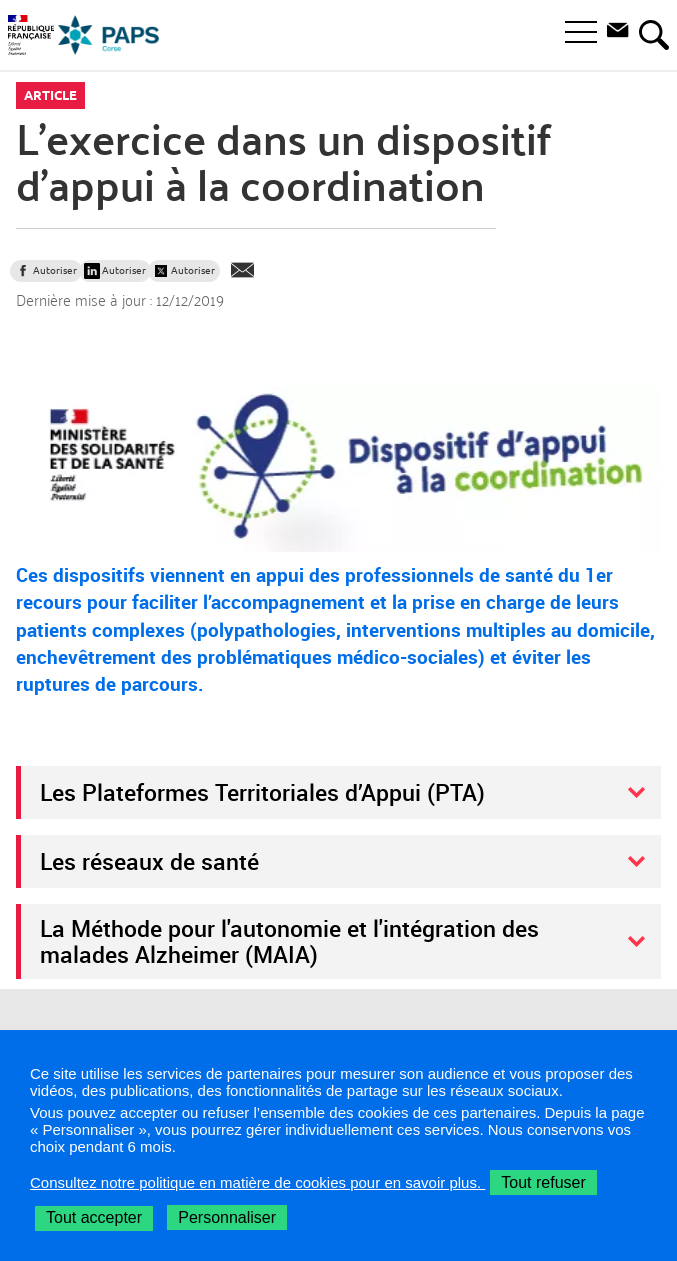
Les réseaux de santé (149, 861)
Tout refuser (543, 1182)
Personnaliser (227, 1217)
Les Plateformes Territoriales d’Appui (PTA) (262, 792)
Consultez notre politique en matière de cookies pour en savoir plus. (257, 1182)
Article (50, 95)
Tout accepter (94, 1217)
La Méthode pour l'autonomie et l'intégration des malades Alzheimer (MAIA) (289, 941)
